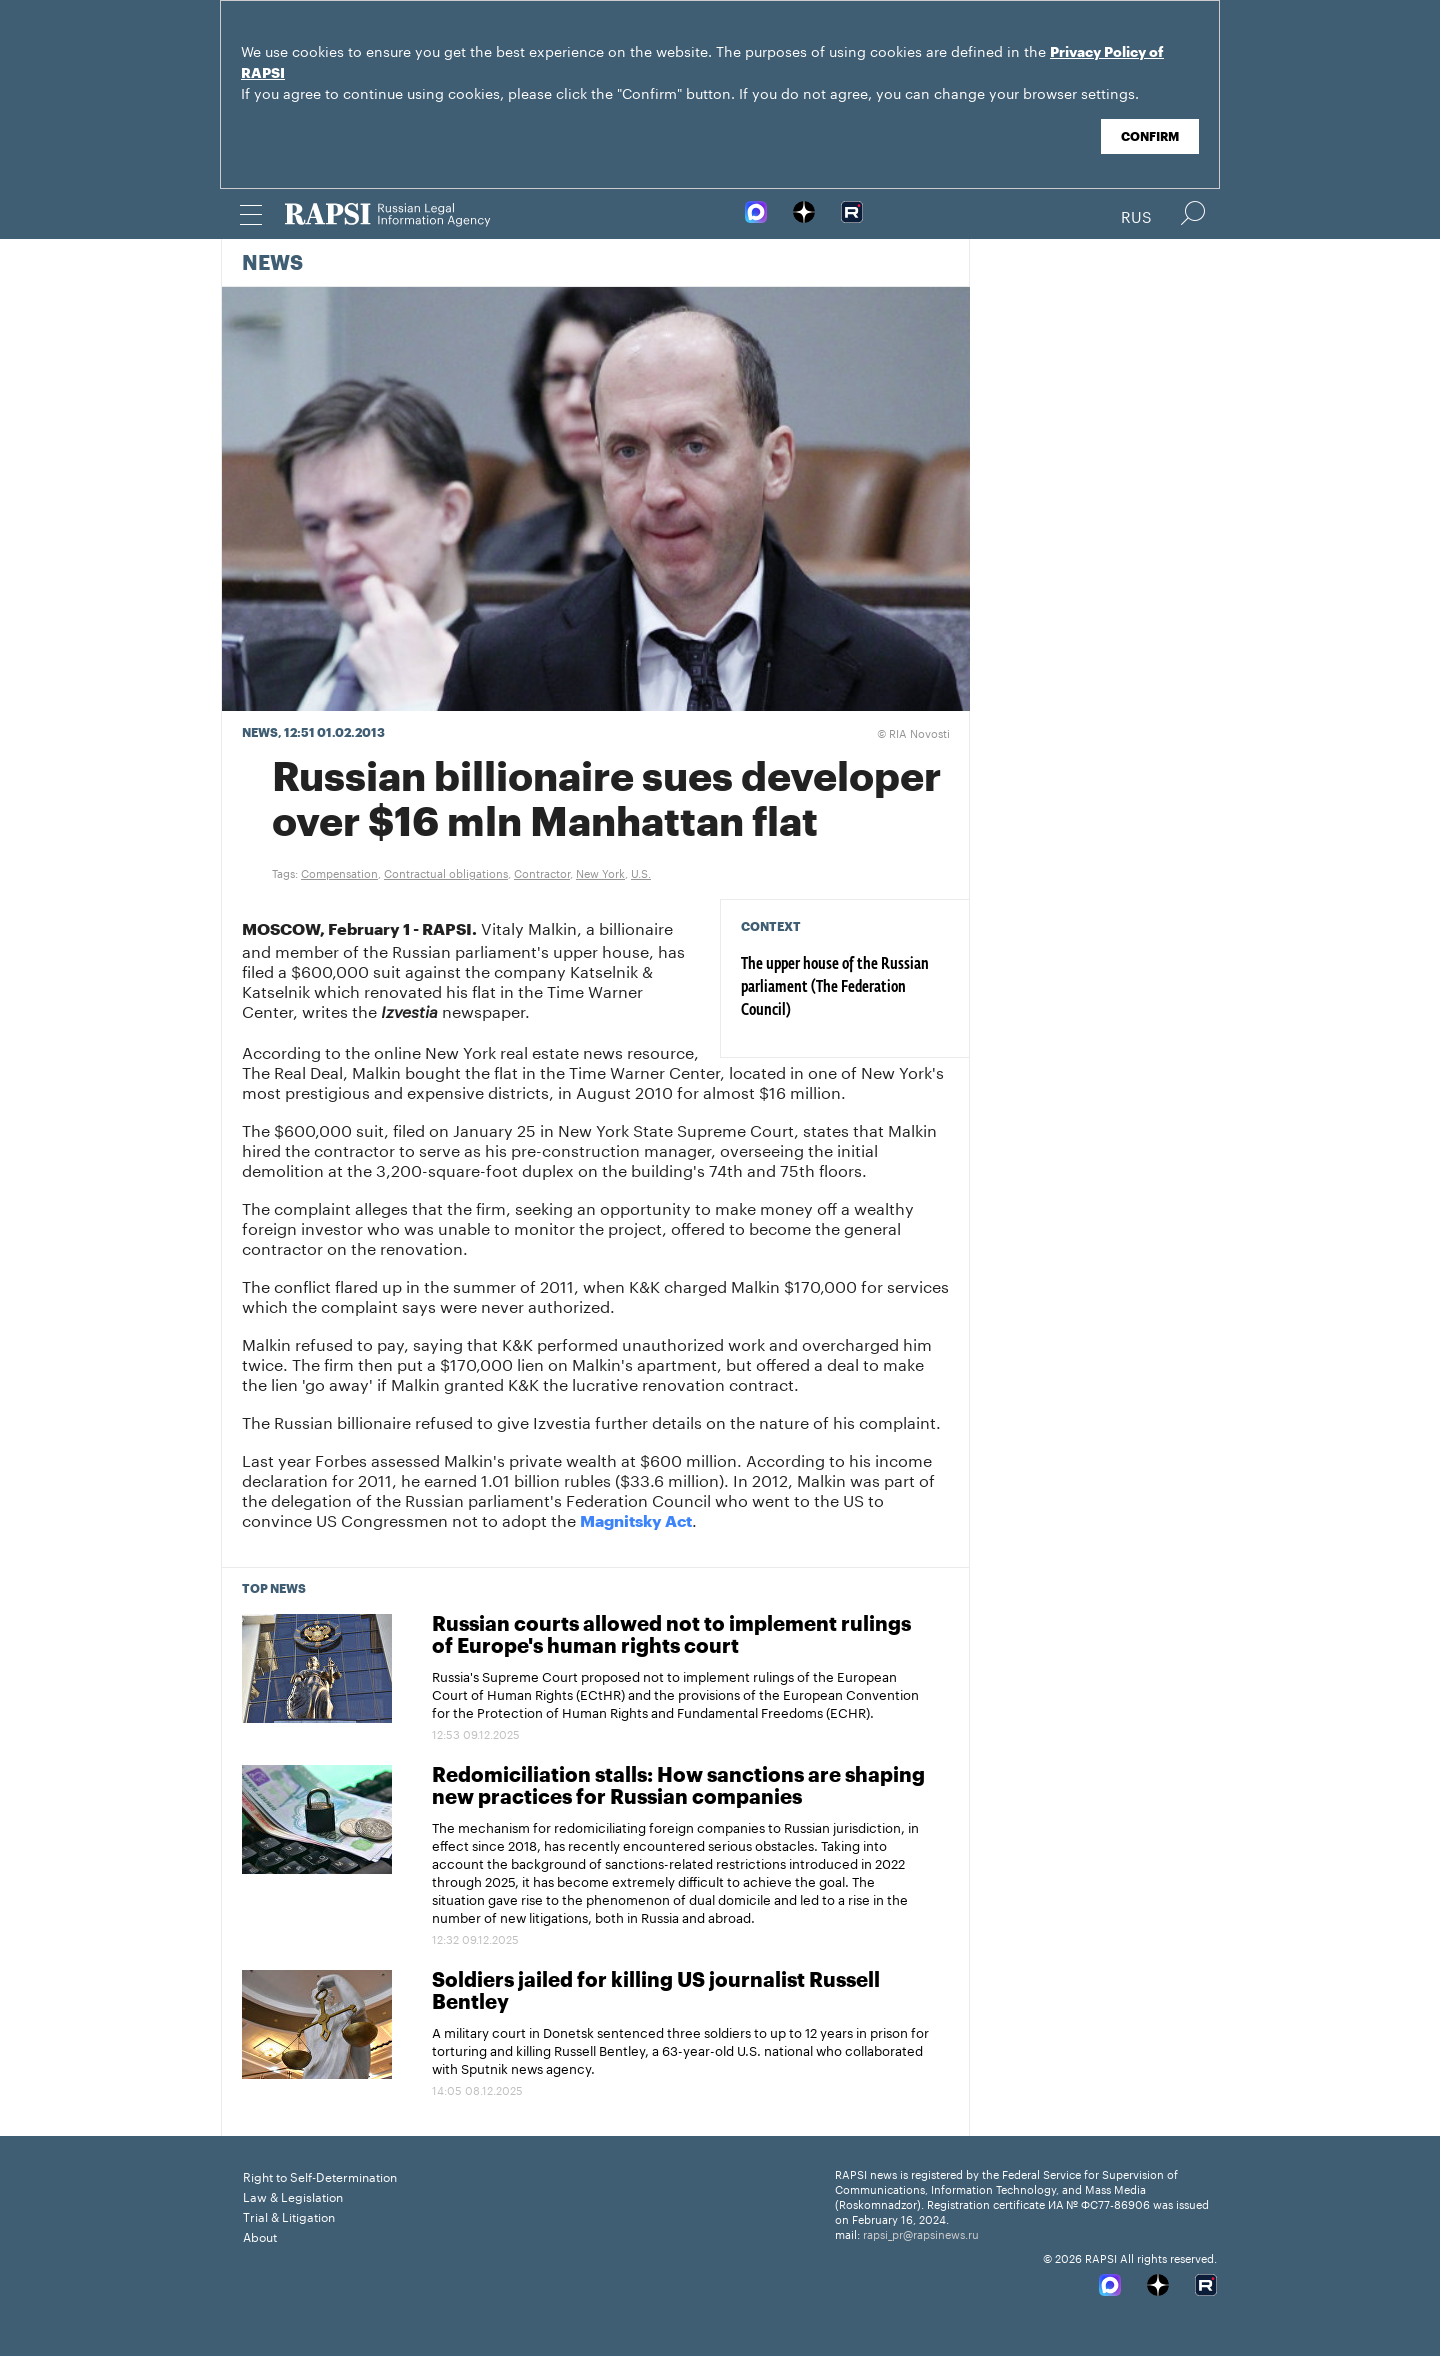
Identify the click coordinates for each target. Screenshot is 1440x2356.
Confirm (1150, 137)
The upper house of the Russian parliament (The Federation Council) (835, 988)
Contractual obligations (446, 872)
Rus (1136, 215)
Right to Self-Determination (320, 2175)
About (260, 2235)
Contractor (542, 872)
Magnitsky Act (636, 1522)
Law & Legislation (293, 2195)
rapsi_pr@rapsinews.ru (921, 2233)
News (272, 264)
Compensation (339, 872)
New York (600, 872)
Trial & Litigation (289, 2215)
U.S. (641, 872)
